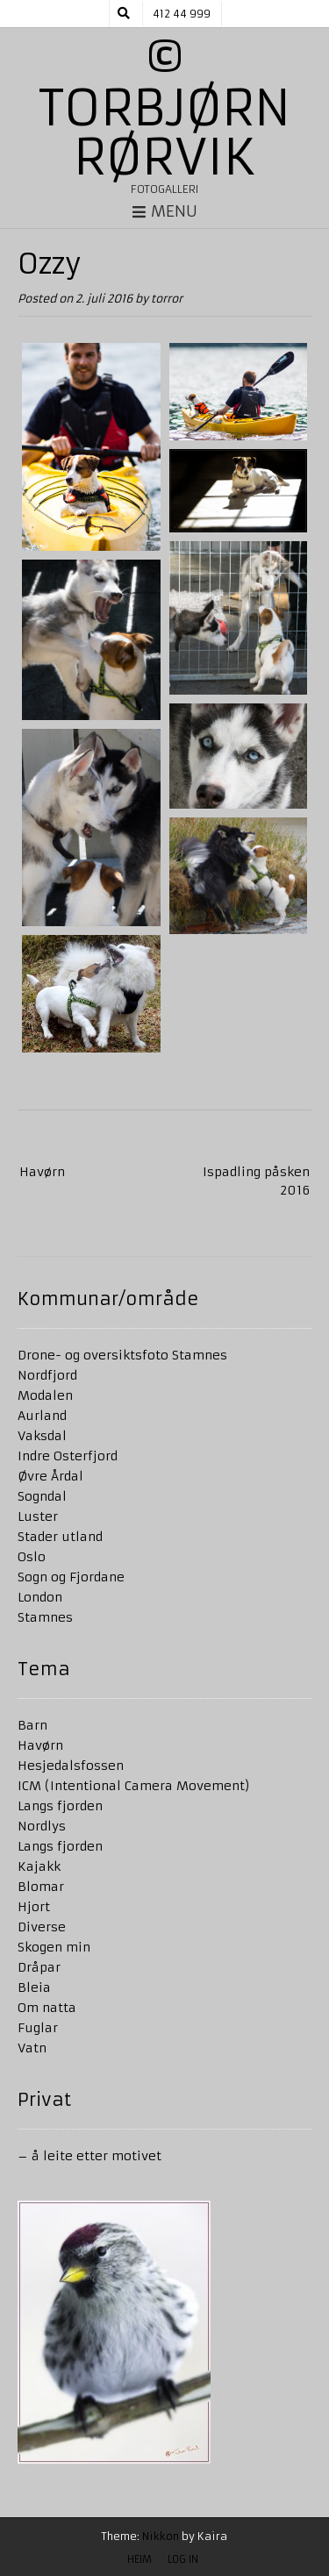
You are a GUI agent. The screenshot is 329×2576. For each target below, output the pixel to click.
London (40, 1597)
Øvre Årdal (50, 1476)
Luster (38, 1516)
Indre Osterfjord (68, 1456)
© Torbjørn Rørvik (164, 108)
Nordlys (42, 1826)
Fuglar (38, 2028)
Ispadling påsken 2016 (256, 1181)
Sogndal (42, 1496)
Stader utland (60, 1537)
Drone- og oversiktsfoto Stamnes (122, 1355)
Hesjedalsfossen (71, 1765)
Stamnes (45, 1617)
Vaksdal (42, 1436)
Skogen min (54, 1947)
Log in (183, 2559)
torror (166, 298)
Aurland (42, 1416)
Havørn (42, 1172)
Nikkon (160, 2536)
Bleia (34, 1987)
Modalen (45, 1395)
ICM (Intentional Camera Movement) (134, 1786)
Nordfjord (47, 1375)
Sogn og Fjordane (71, 1577)
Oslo (32, 1557)
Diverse (42, 1927)
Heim (139, 2559)
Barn (32, 1725)
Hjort (34, 1907)
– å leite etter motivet (89, 2156)
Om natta (47, 2008)
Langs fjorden (60, 1806)
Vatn (32, 2048)
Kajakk (39, 1866)
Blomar (41, 1887)
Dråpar (39, 1967)
